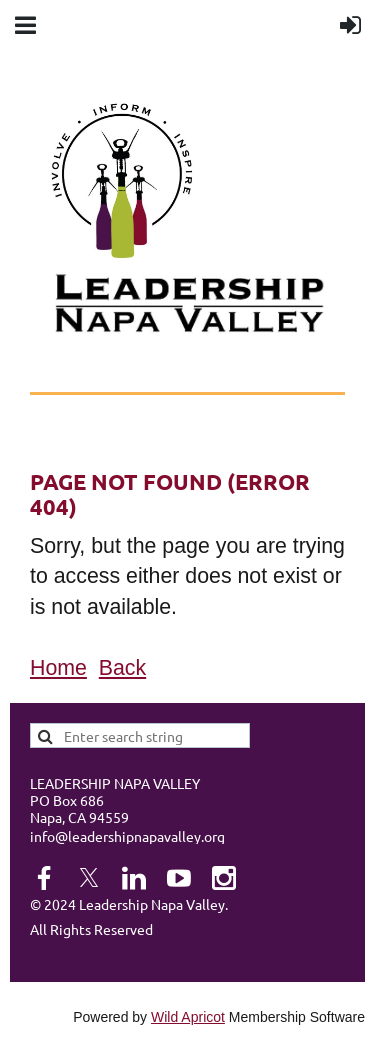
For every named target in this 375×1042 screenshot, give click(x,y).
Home (58, 668)
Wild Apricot (188, 1017)
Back (122, 668)
